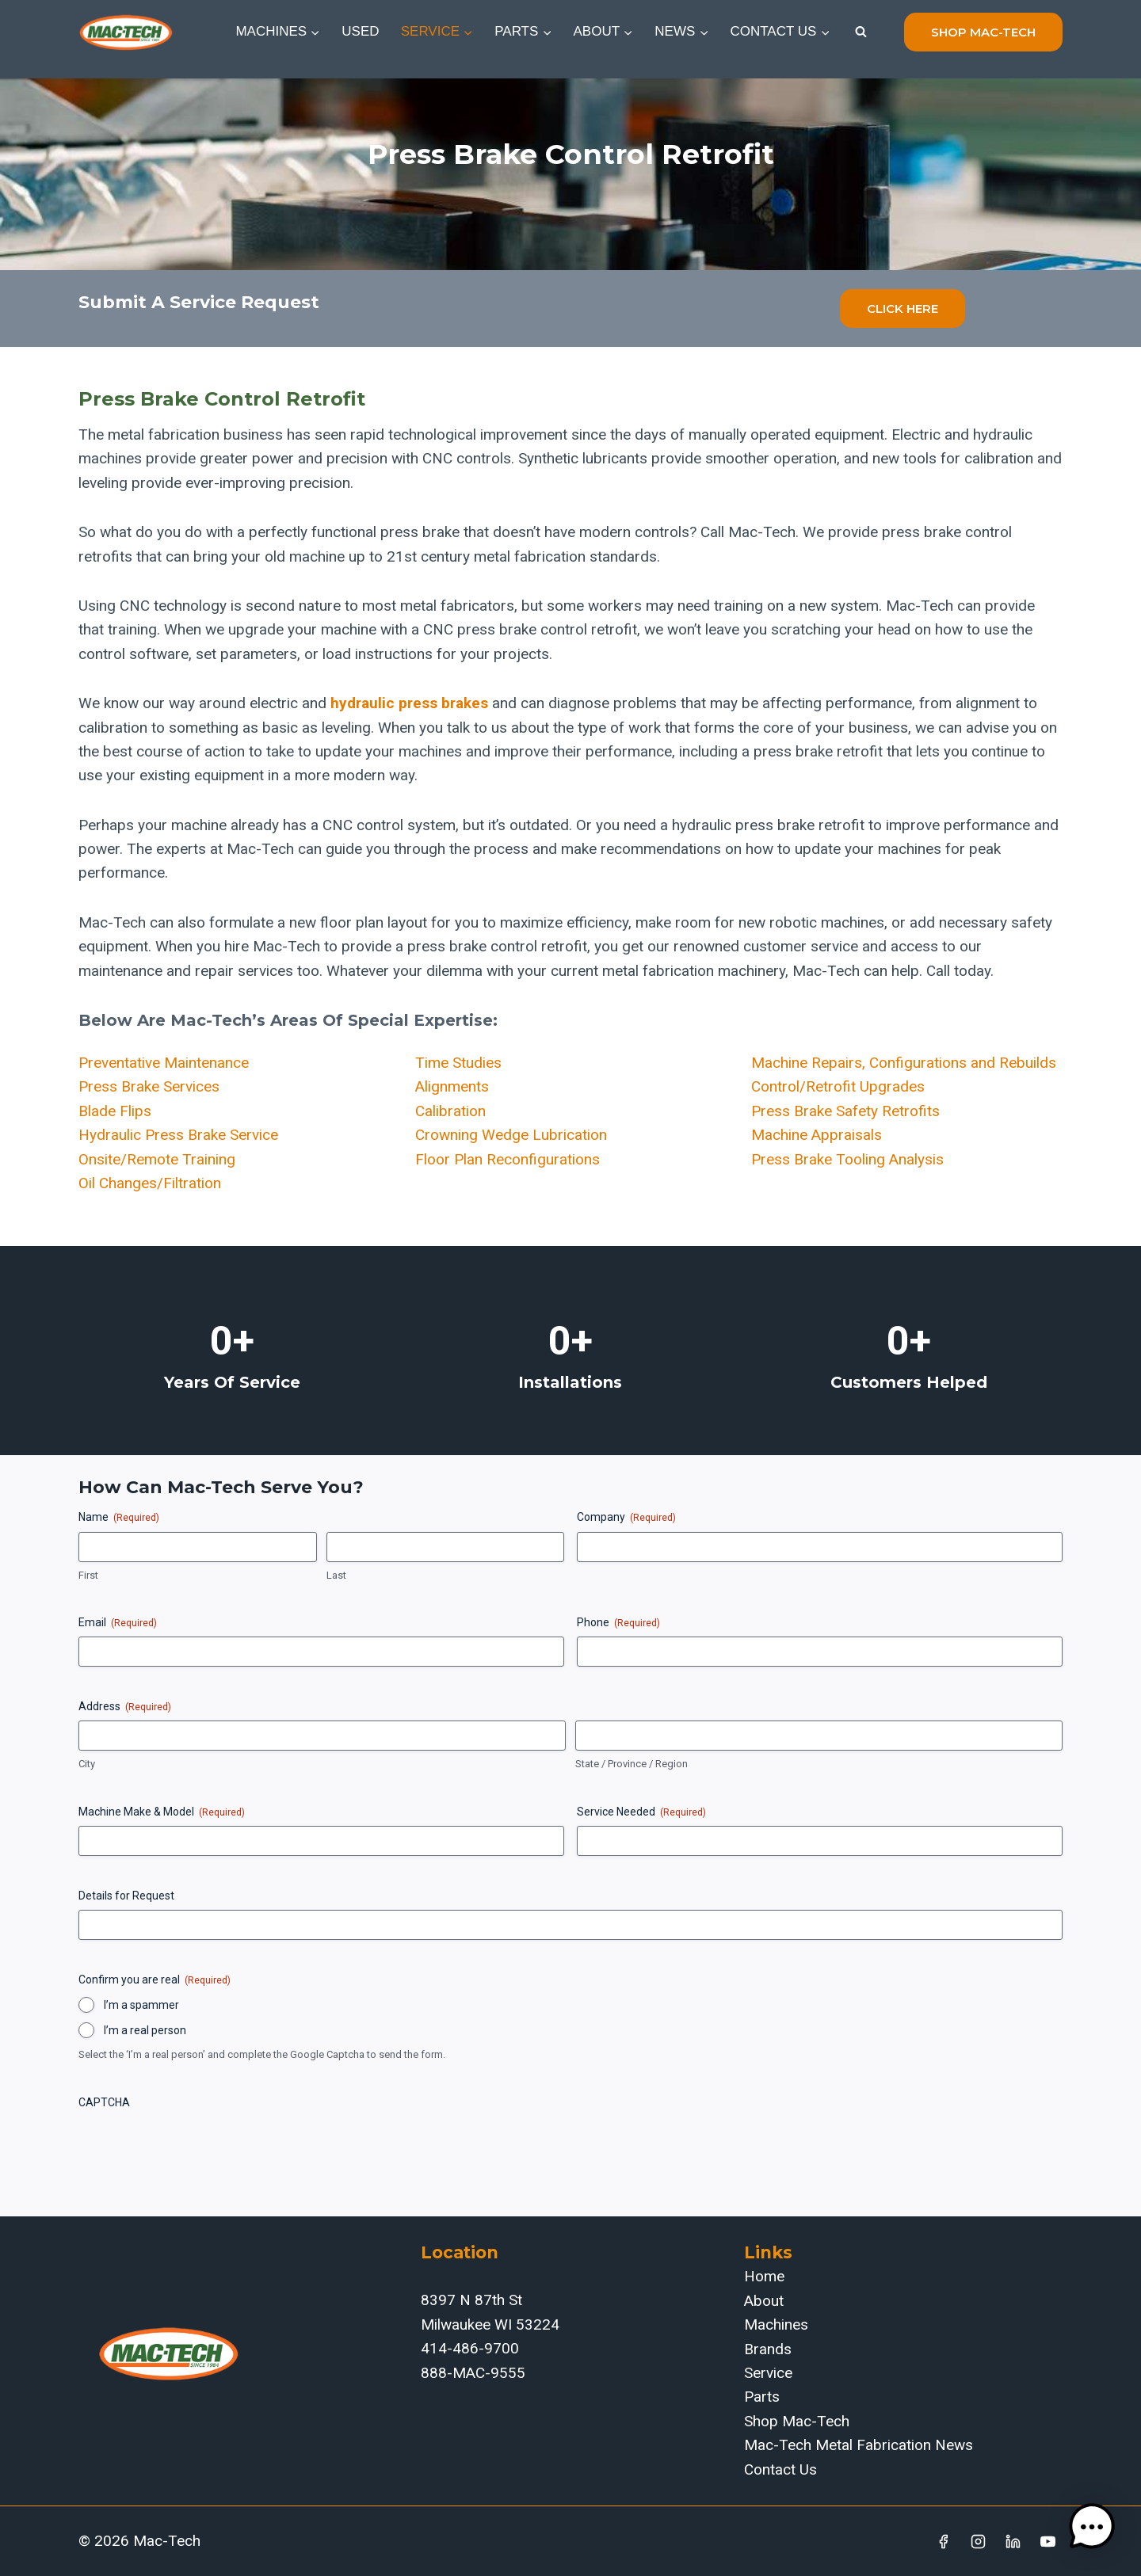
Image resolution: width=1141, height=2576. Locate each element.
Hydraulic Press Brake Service (178, 1135)
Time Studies (458, 1063)
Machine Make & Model (161, 1812)
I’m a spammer (141, 2005)
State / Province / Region (631, 1764)
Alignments (452, 1086)
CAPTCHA (104, 2102)
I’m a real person (145, 2030)
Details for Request (126, 1895)
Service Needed (641, 1812)
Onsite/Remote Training (156, 1159)
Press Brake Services (148, 1086)
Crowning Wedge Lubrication (511, 1135)
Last (336, 1575)
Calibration (450, 1111)
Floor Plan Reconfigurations (507, 1159)
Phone (618, 1623)
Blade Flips (114, 1111)
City (86, 1764)
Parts (762, 2396)
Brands (768, 2349)
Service (768, 2373)
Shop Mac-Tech (796, 2421)
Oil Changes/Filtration (149, 1183)
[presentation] (198, 2147)
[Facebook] (944, 2541)
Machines (776, 2324)
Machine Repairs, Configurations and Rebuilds (903, 1063)
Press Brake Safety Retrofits (845, 1111)
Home (764, 2276)
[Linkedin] (1013, 2541)
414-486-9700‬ (470, 2348)
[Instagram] (979, 2541)
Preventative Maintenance (163, 1063)
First (88, 1575)
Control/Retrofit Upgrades (838, 1086)
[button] (1092, 2527)
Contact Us (780, 2469)
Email (117, 1623)
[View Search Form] (860, 32)
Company (626, 1518)
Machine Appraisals (816, 1135)
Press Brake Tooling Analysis (847, 1159)
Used (360, 31)
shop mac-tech (983, 32)
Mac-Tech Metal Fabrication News (858, 2445)
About (764, 2301)
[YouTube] (1047, 2541)
